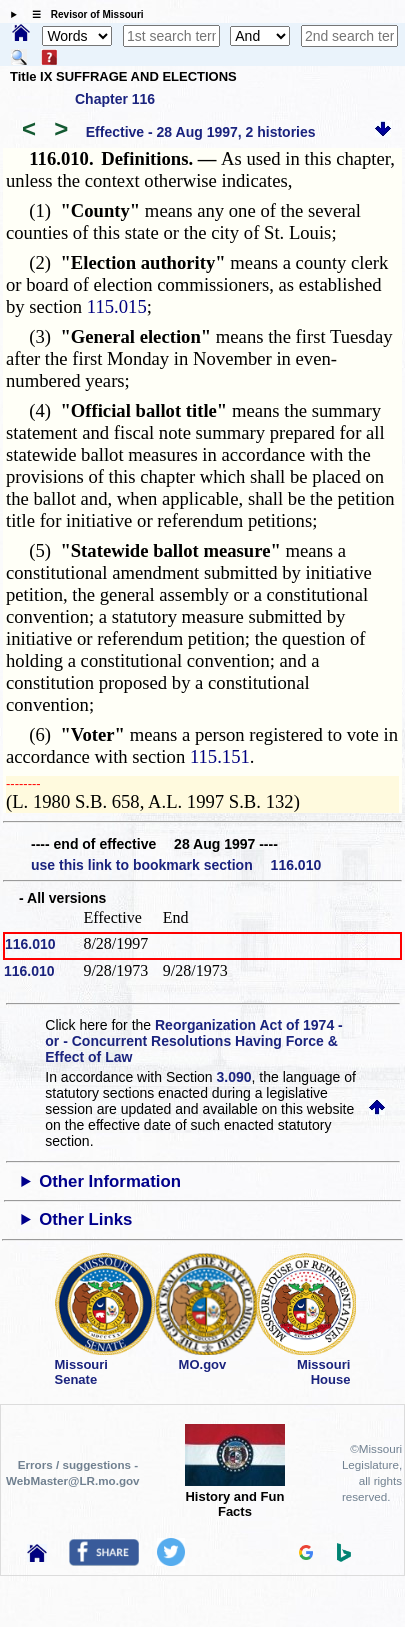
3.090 (234, 1077)
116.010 (30, 944)
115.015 (117, 306)
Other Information (110, 1181)
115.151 (220, 756)
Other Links (85, 1219)
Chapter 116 (115, 99)
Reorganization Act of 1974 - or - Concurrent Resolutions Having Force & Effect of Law (193, 1041)
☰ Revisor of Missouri (83, 14)
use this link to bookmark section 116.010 (176, 865)
